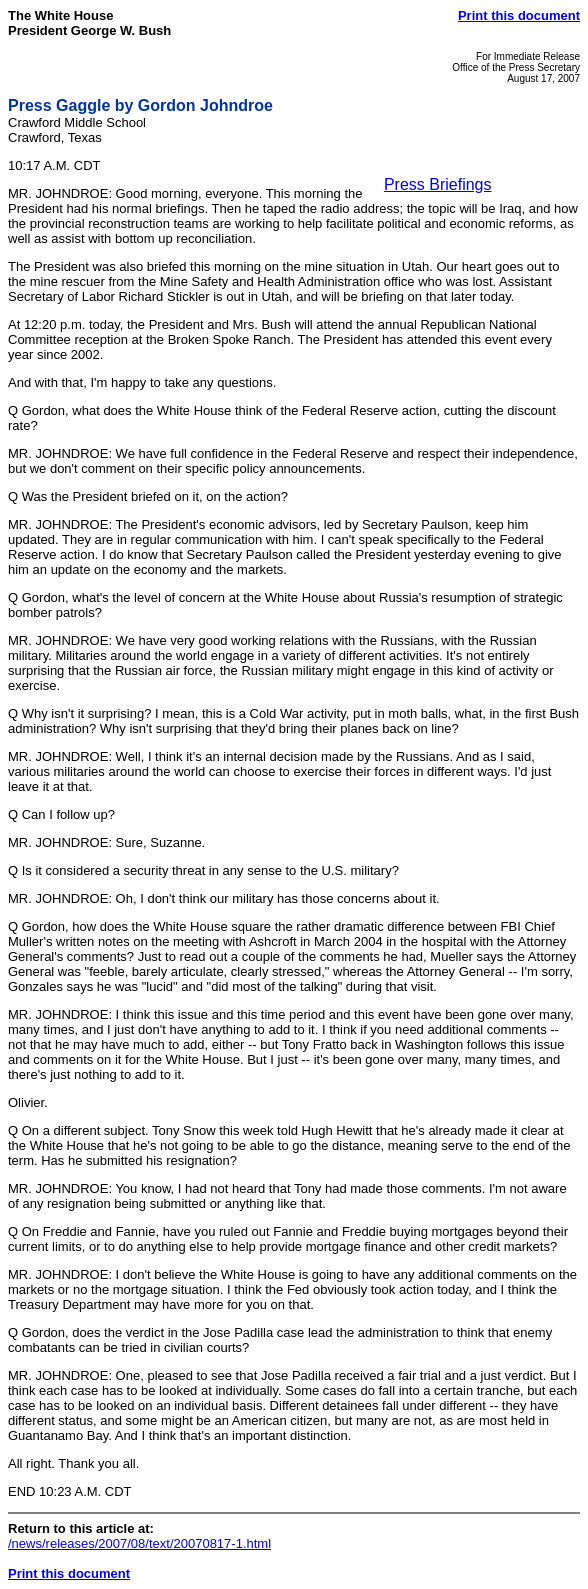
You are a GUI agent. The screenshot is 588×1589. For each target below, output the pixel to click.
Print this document (519, 15)
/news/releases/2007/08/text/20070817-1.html (139, 1543)
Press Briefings (438, 184)
